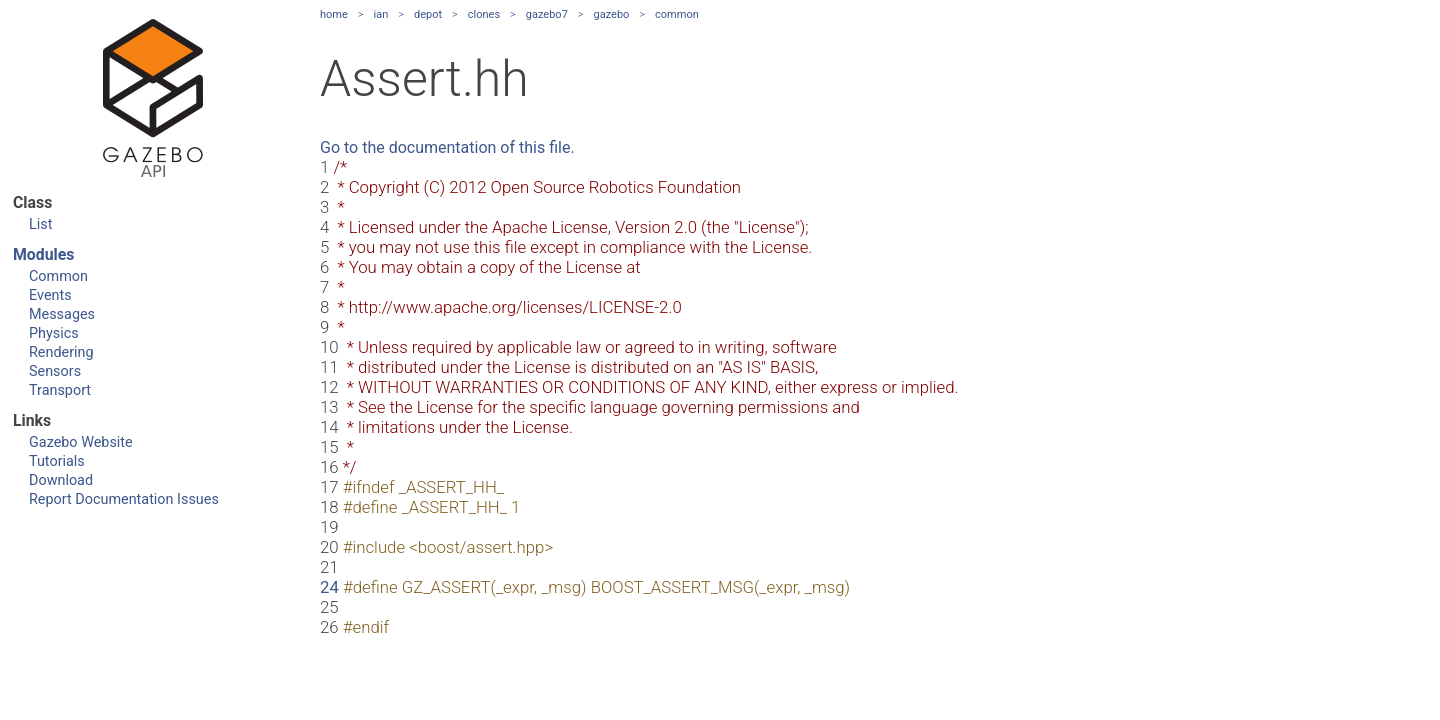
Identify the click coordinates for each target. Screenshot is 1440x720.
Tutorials (57, 461)
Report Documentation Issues (124, 499)
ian (381, 14)
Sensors (55, 371)
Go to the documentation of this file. (447, 147)
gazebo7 (547, 14)
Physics (54, 333)
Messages (62, 314)
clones (484, 14)
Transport (60, 390)
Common (58, 276)
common (677, 14)
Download (61, 480)
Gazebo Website (81, 442)
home (334, 14)
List (40, 224)
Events (50, 295)
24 (329, 587)
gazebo (612, 14)
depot (428, 14)
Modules (43, 254)
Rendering (61, 352)
